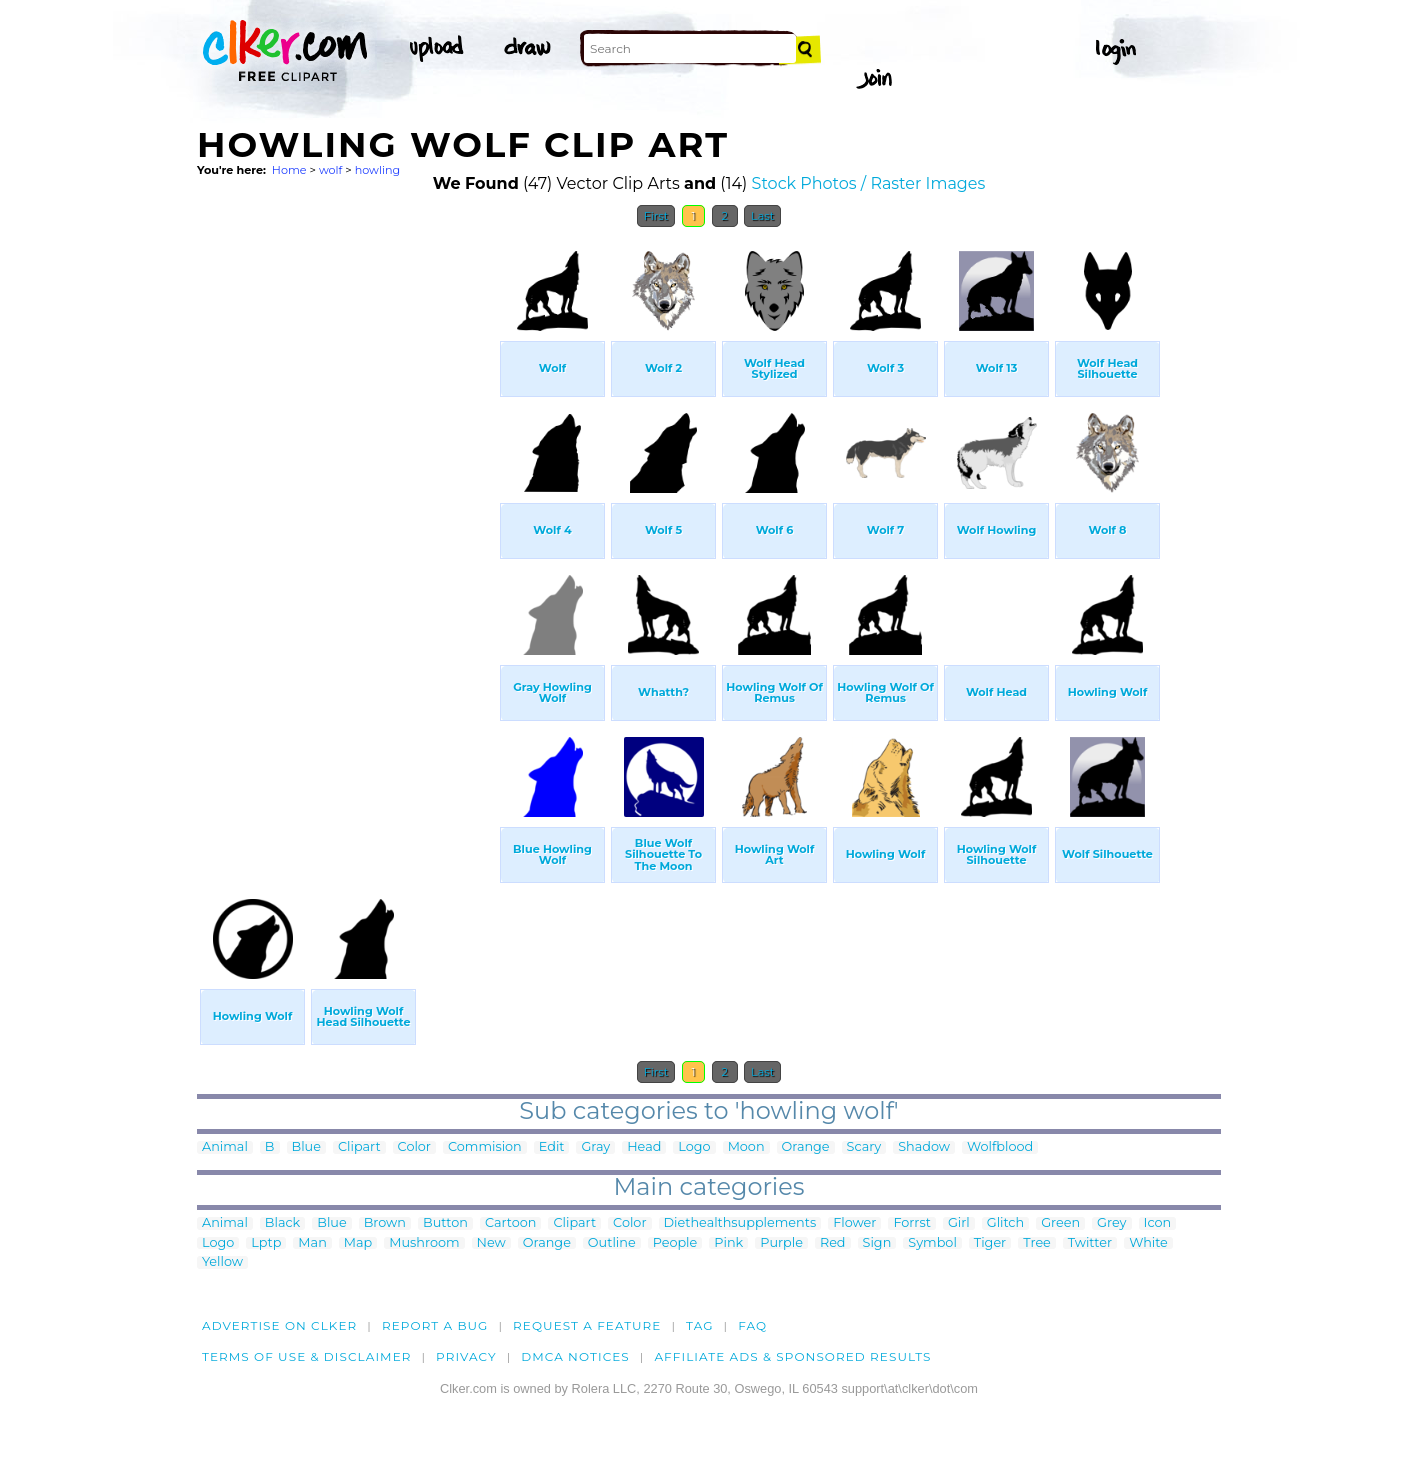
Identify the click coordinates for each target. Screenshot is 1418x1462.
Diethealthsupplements (740, 1223)
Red (833, 1243)
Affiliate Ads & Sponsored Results (792, 1356)
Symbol (932, 1243)
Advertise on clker (279, 1325)
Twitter (1090, 1243)
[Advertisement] (347, 538)
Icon (1158, 1223)
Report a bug (435, 1325)
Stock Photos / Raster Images (869, 183)
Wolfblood (1000, 1147)
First (656, 216)
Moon (746, 1147)
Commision (485, 1147)
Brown (385, 1223)
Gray (595, 1147)
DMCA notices (575, 1356)
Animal (225, 1147)
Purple (781, 1243)
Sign (877, 1243)
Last (762, 216)
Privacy (466, 1356)
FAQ (752, 1325)
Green (1060, 1223)
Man (312, 1243)
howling (378, 170)
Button (445, 1223)
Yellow (222, 1262)
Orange (806, 1147)
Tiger (990, 1243)
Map (358, 1243)
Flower (854, 1223)
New (491, 1243)
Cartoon (511, 1223)
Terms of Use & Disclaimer (307, 1356)
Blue (306, 1147)
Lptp (266, 1243)
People (675, 1243)
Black (282, 1223)
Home (289, 170)
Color (414, 1147)
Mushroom (424, 1243)
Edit (552, 1147)
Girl (959, 1223)
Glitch (1005, 1223)
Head (644, 1147)
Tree (1037, 1243)
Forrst (911, 1223)
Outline (612, 1243)
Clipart (359, 1147)
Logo (694, 1147)
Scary (864, 1147)
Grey (1111, 1223)
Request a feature (587, 1325)
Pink (728, 1243)
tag (699, 1325)
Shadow (924, 1147)
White (1148, 1243)
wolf (330, 170)
